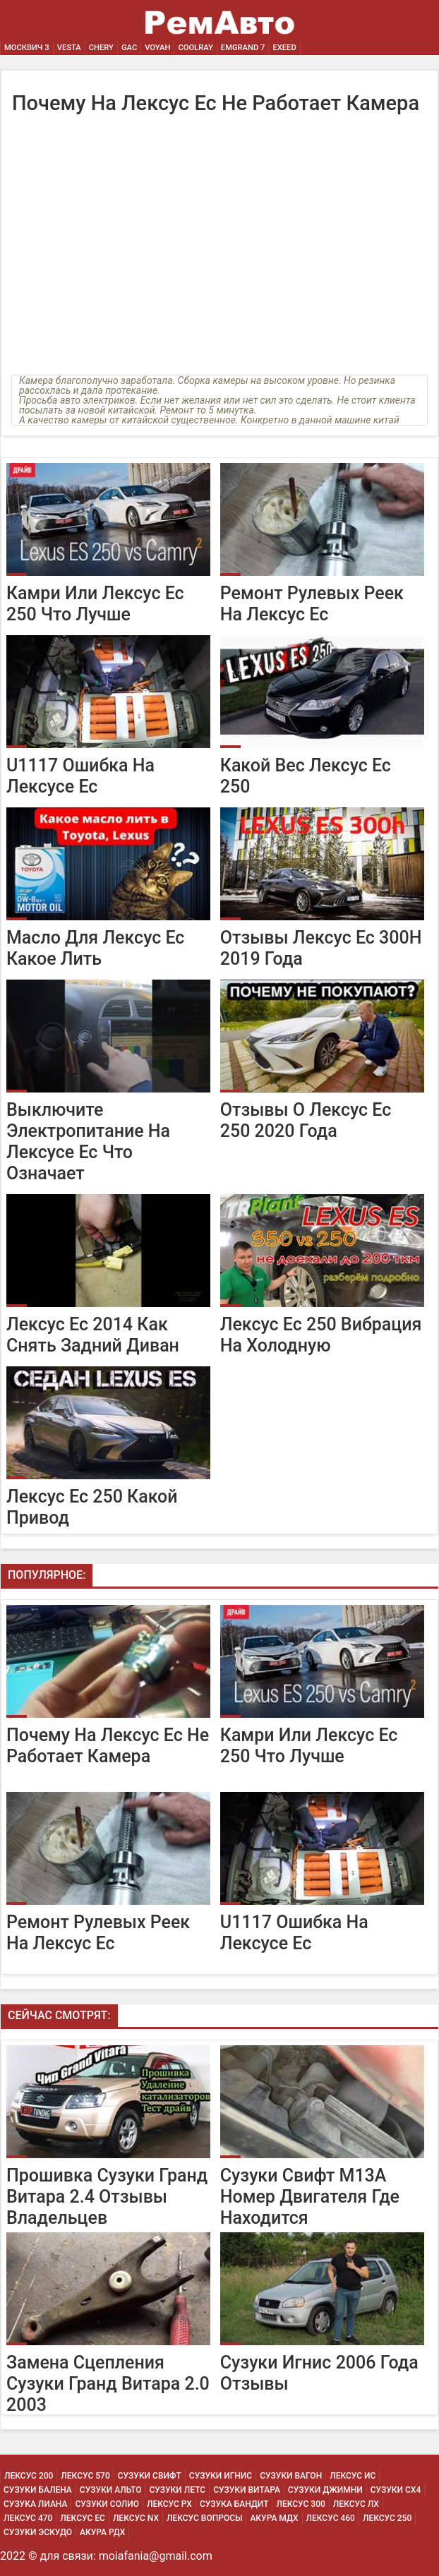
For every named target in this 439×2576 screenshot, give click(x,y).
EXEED (284, 47)
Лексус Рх (169, 2504)
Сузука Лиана (35, 2504)
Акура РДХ (102, 2532)
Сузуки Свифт (149, 2476)
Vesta (69, 47)
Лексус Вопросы (204, 2518)
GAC (129, 47)
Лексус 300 (300, 2504)
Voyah (157, 47)
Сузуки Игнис (220, 2476)
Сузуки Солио (107, 2504)
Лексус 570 (85, 2476)
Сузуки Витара (246, 2490)
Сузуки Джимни (325, 2490)
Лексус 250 (387, 2518)
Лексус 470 (28, 2518)
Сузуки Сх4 (396, 2490)
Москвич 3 (26, 47)
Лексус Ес (82, 2518)
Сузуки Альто (111, 2490)
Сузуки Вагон (291, 2476)
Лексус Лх (356, 2504)
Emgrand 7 (243, 47)
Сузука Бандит (234, 2504)
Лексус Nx (136, 2518)
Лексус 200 (28, 2476)
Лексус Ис (352, 2476)
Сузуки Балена (38, 2490)
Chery (101, 47)
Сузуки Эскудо (38, 2532)
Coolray (195, 47)
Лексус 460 (330, 2518)
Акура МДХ (274, 2518)
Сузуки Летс (177, 2490)
